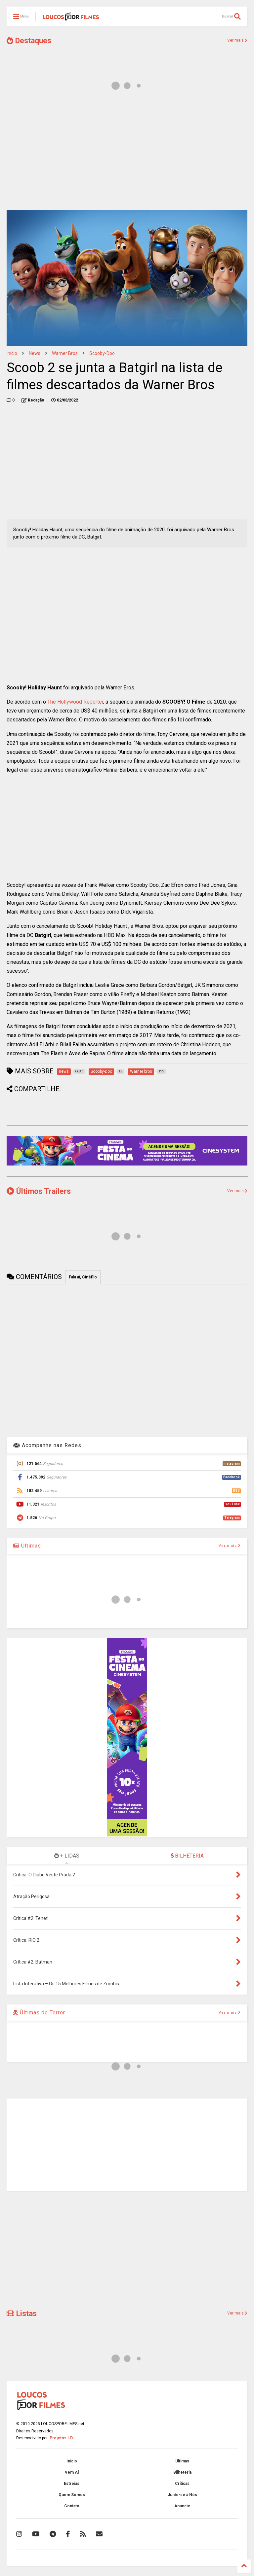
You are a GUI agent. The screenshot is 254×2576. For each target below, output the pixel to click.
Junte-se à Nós (182, 2494)
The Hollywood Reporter (75, 702)
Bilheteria (182, 2472)
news (34, 353)
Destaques (29, 40)
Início (12, 353)
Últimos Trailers (39, 1191)
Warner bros (65, 353)
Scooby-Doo (102, 353)
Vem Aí (72, 2472)
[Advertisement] (127, 154)
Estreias (71, 2483)
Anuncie (182, 2506)
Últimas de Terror (39, 2012)
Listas (22, 2313)
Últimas (27, 1546)
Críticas (182, 2483)
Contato (71, 2506)
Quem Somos (72, 2494)
